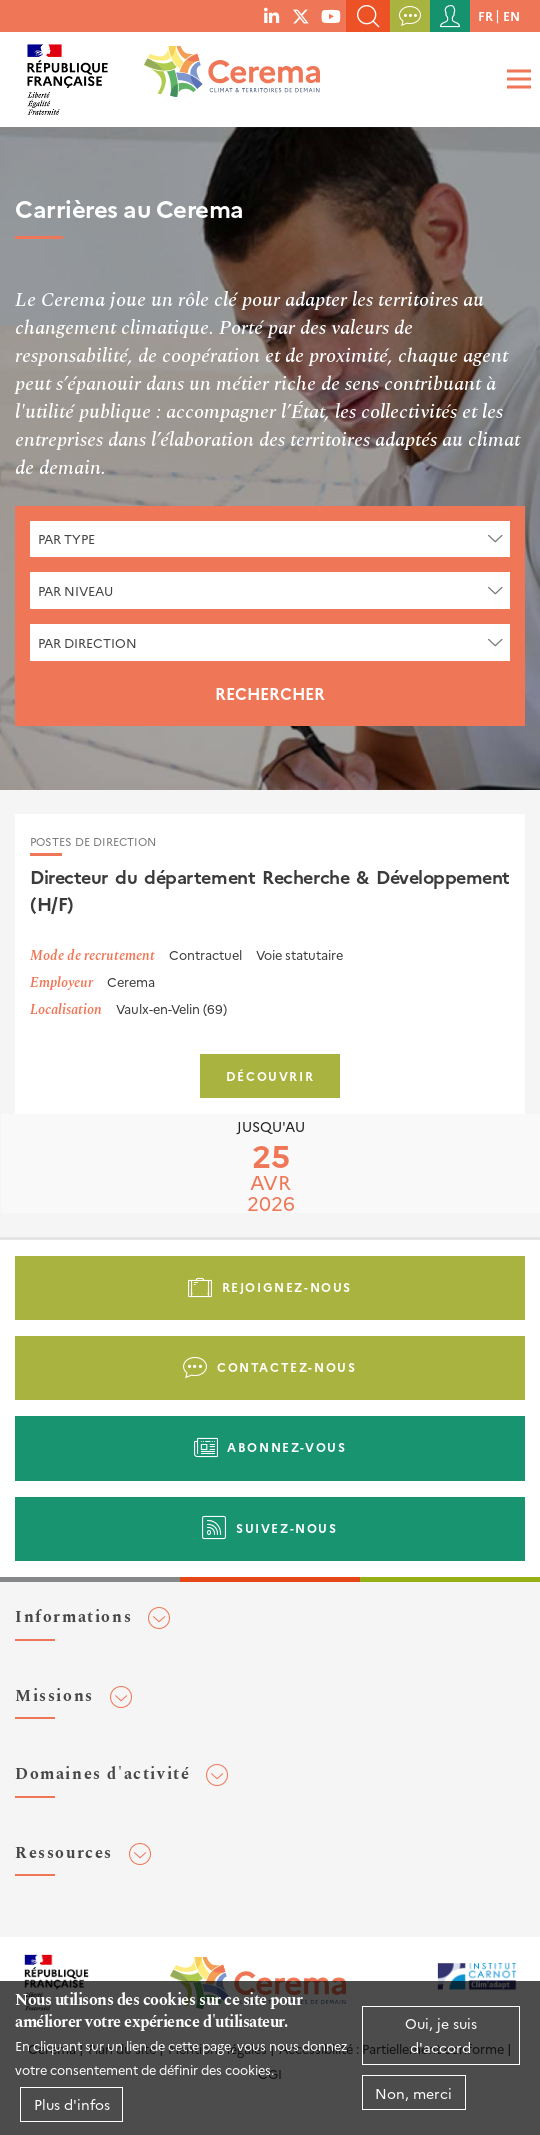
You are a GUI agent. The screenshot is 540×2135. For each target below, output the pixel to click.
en (511, 15)
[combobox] (270, 539)
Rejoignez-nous (287, 1286)
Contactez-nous (286, 1366)
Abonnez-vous (286, 1446)
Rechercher (270, 693)
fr (485, 15)
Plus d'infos (72, 2104)
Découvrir (270, 1075)
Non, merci (413, 2093)
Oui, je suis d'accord (441, 2035)
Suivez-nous (287, 1527)
